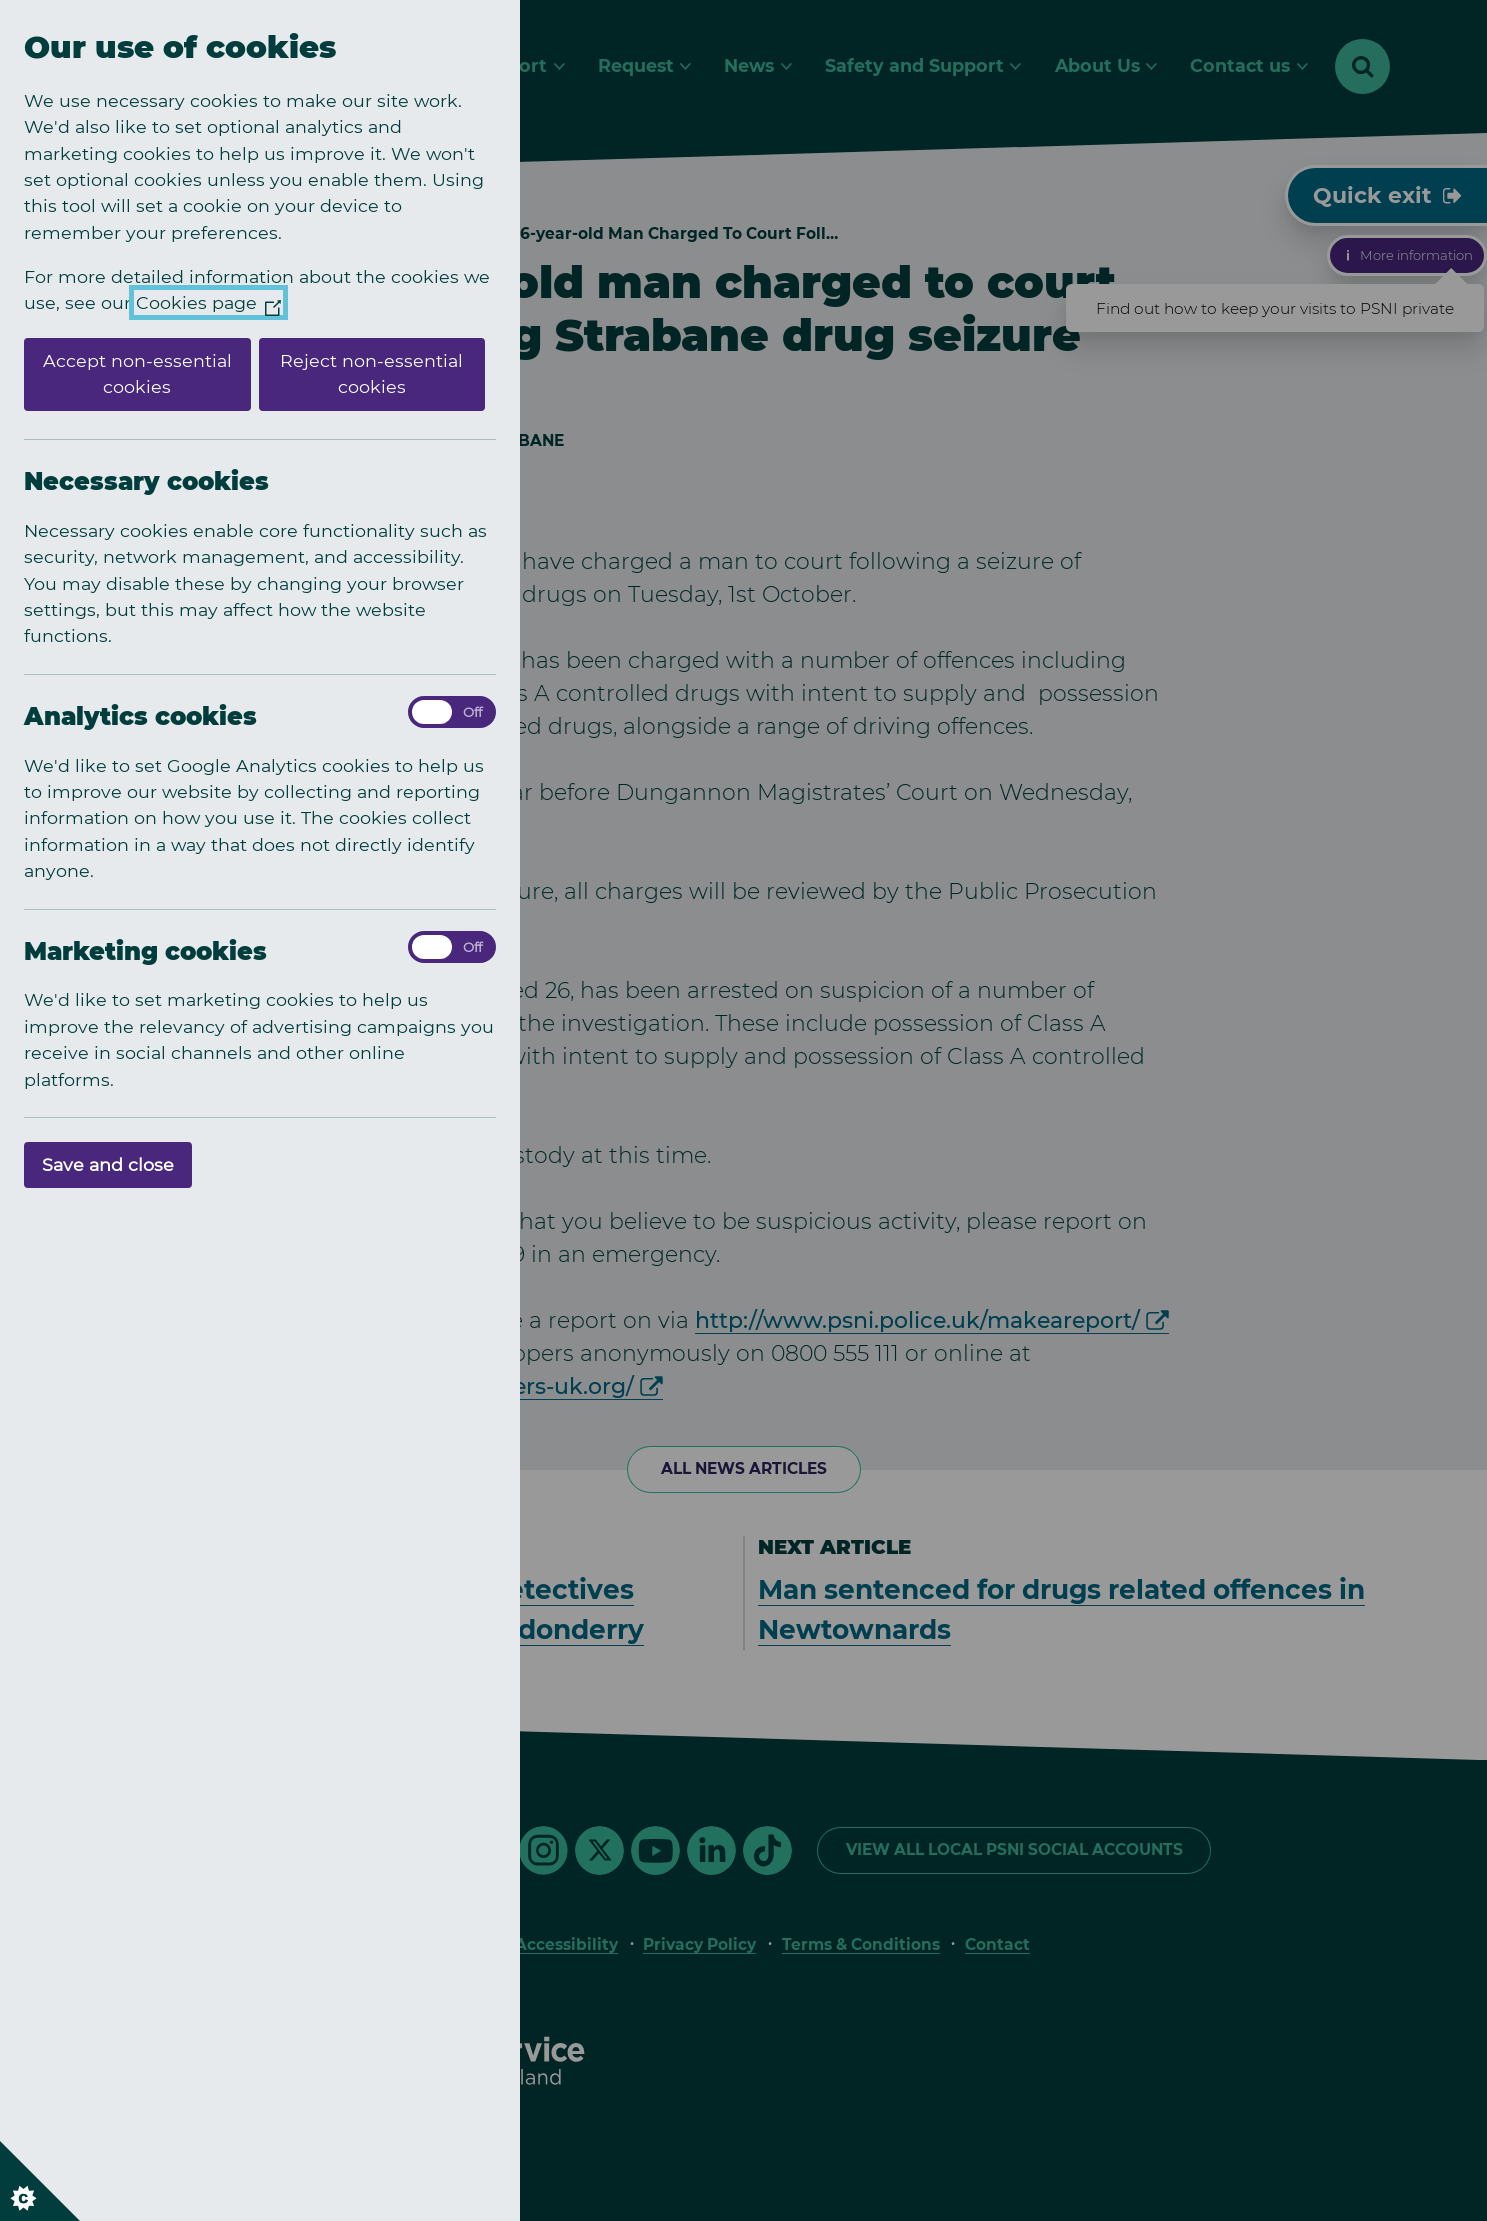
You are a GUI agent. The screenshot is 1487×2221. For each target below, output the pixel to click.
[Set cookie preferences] (40, 2181)
